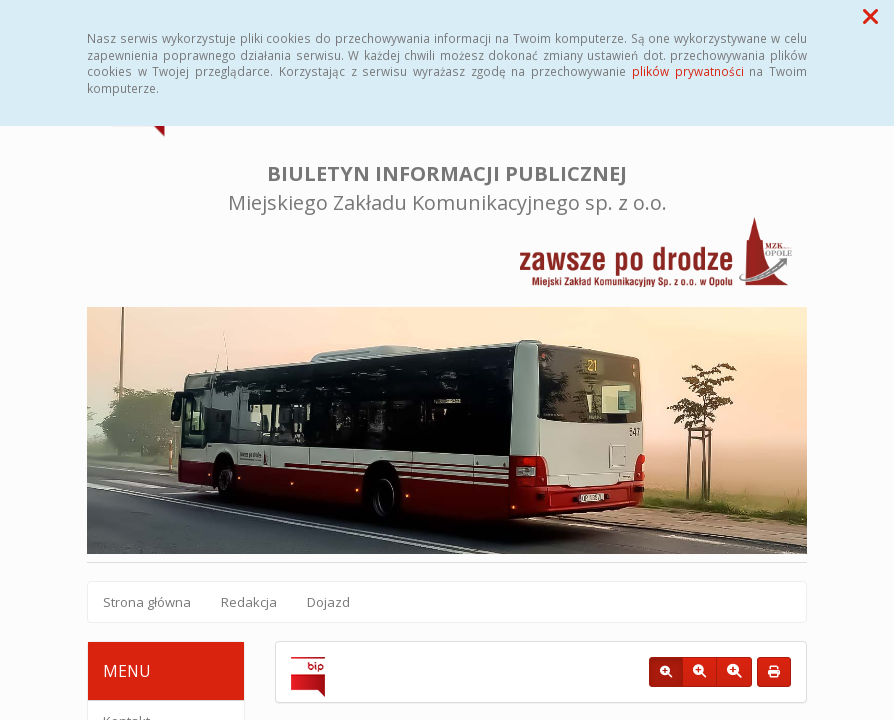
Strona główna (147, 602)
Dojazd (328, 602)
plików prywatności (688, 71)
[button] (870, 16)
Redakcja (249, 602)
